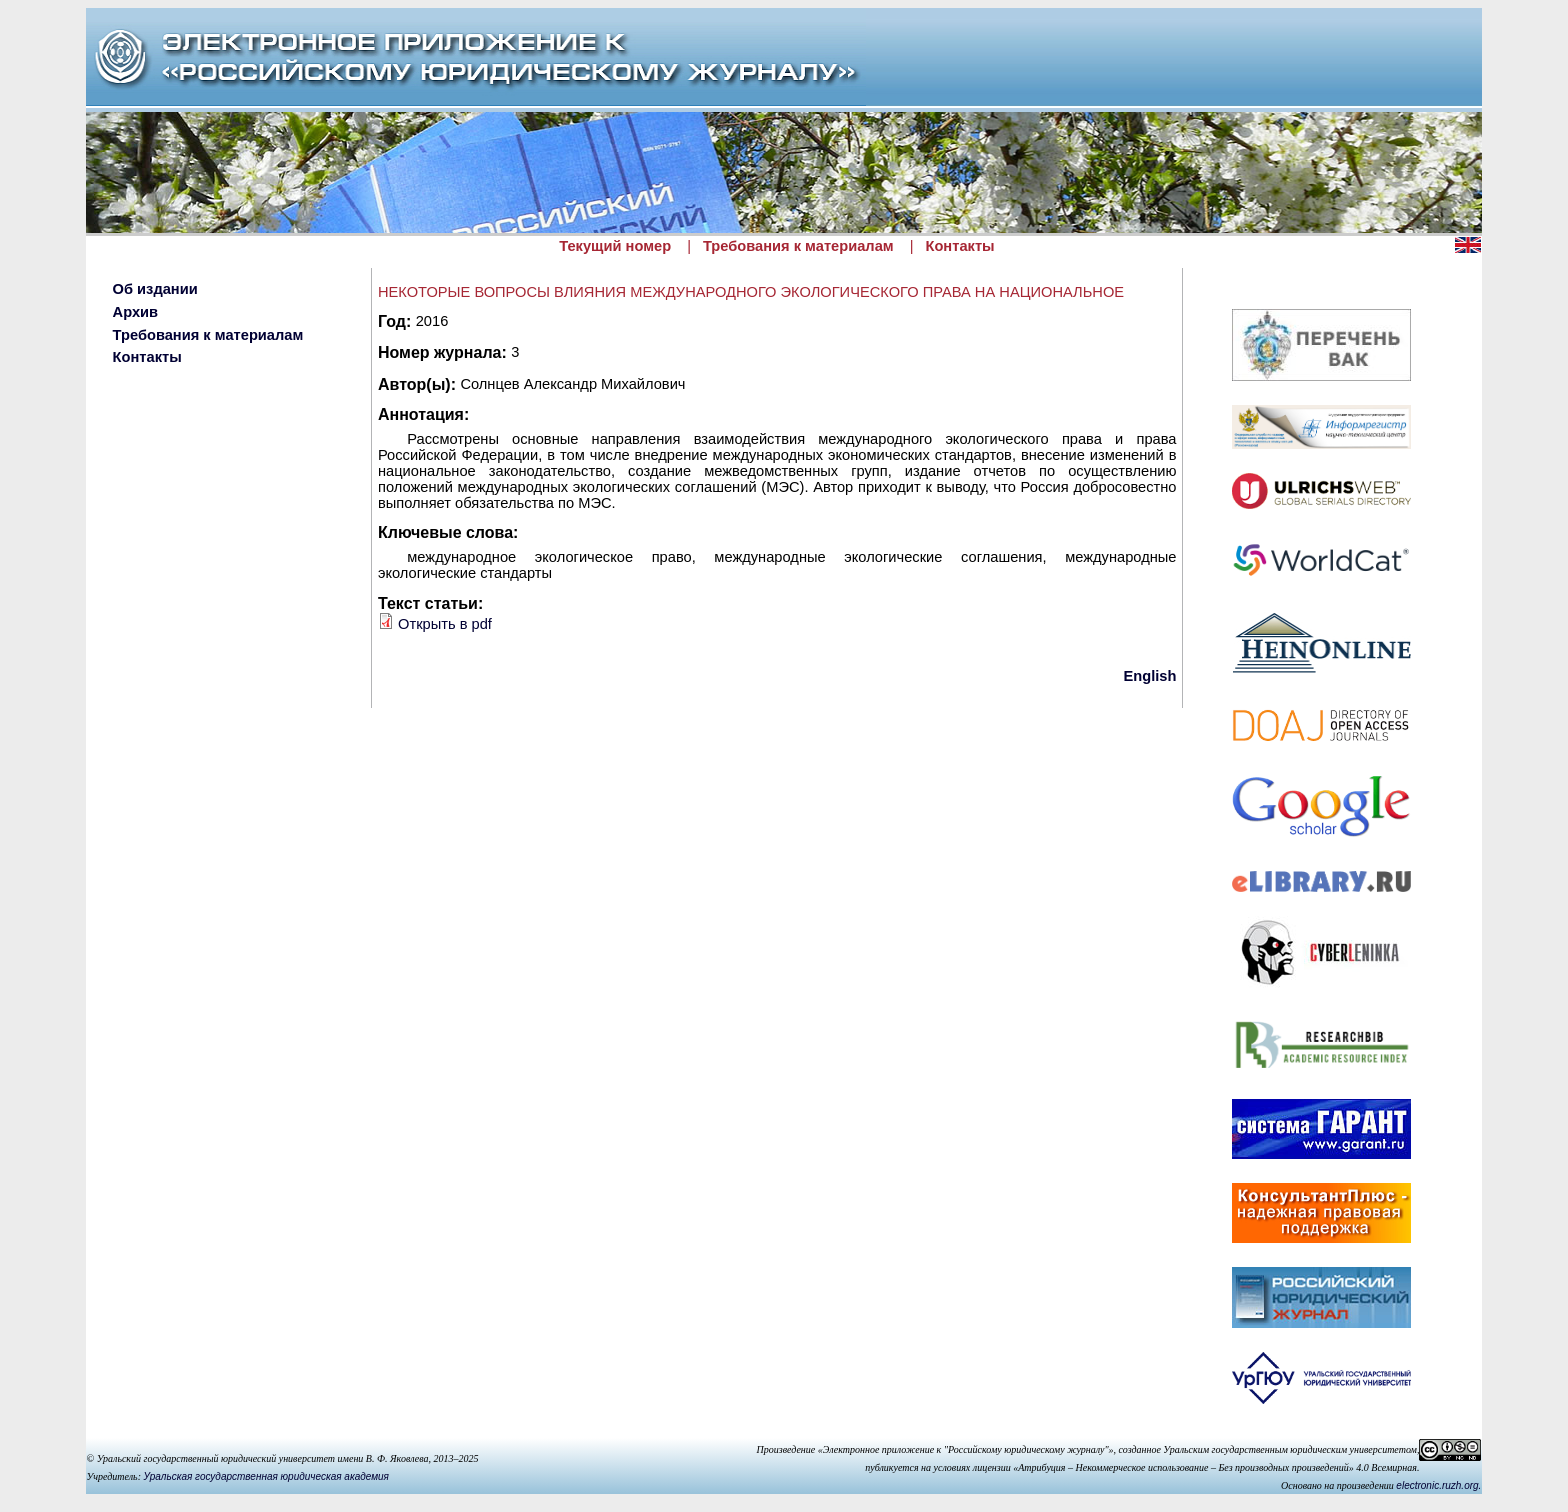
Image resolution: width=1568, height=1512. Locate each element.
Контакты (959, 246)
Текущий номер (615, 246)
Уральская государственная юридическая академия (266, 1476)
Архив (136, 312)
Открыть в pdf (445, 624)
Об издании (155, 289)
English (1150, 676)
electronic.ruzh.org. (1438, 1485)
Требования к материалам (798, 246)
